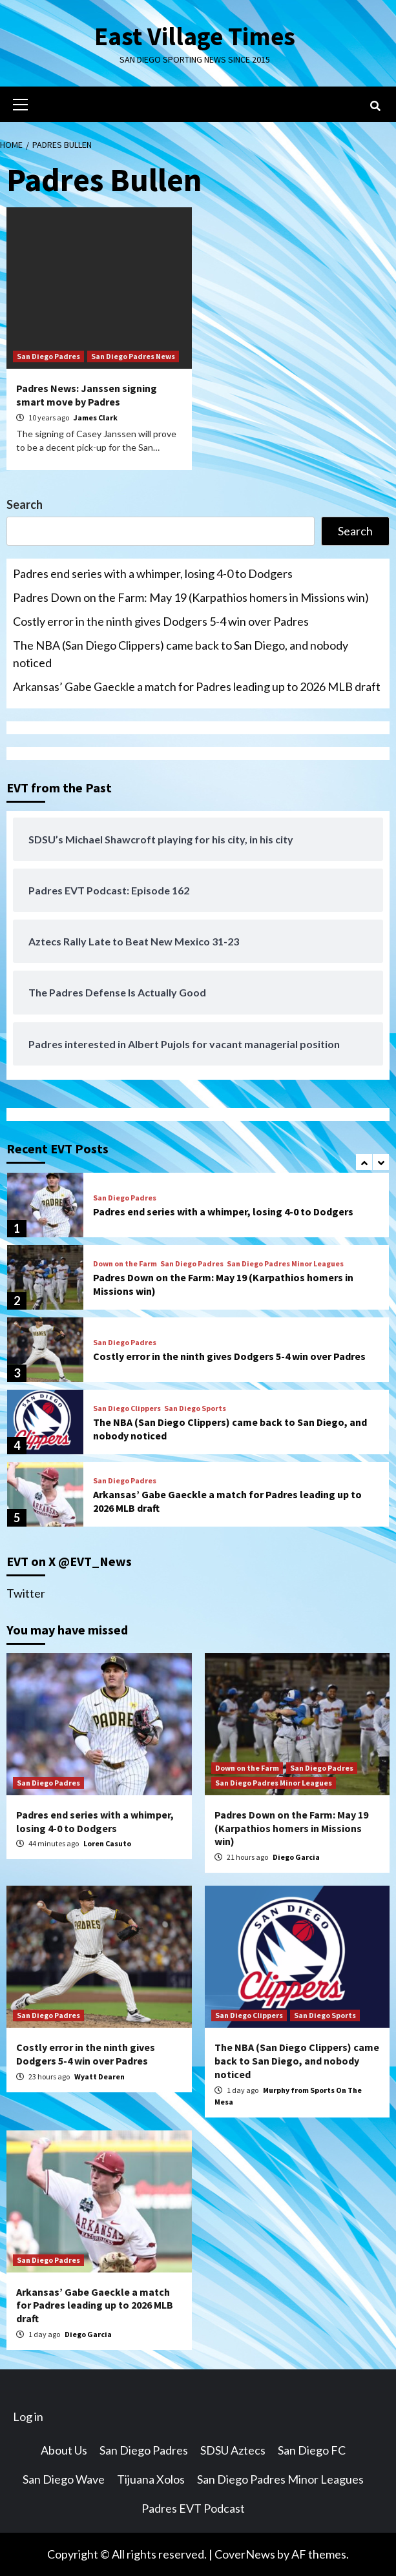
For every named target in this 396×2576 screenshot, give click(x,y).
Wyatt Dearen (99, 2076)
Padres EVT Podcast (193, 2508)
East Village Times (195, 36)
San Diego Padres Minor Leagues (285, 1264)
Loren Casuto (107, 1843)
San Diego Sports (195, 1408)
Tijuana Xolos (151, 2479)
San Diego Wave (64, 2479)
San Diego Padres (48, 356)
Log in (28, 2416)
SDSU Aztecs (233, 2450)
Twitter (25, 1593)
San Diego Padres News (133, 356)
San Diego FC (312, 2450)
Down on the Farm (125, 1264)
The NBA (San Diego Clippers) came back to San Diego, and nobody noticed (180, 654)
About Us (64, 2450)
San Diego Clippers (127, 1408)
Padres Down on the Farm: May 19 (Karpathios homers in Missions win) (191, 597)
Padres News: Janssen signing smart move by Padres (86, 395)
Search (24, 504)
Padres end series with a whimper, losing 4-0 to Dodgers (153, 573)
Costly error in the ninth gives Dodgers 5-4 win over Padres (161, 621)
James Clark (96, 417)
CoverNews (244, 2554)
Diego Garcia (296, 1857)
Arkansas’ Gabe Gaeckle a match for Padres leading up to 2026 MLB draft (196, 686)
